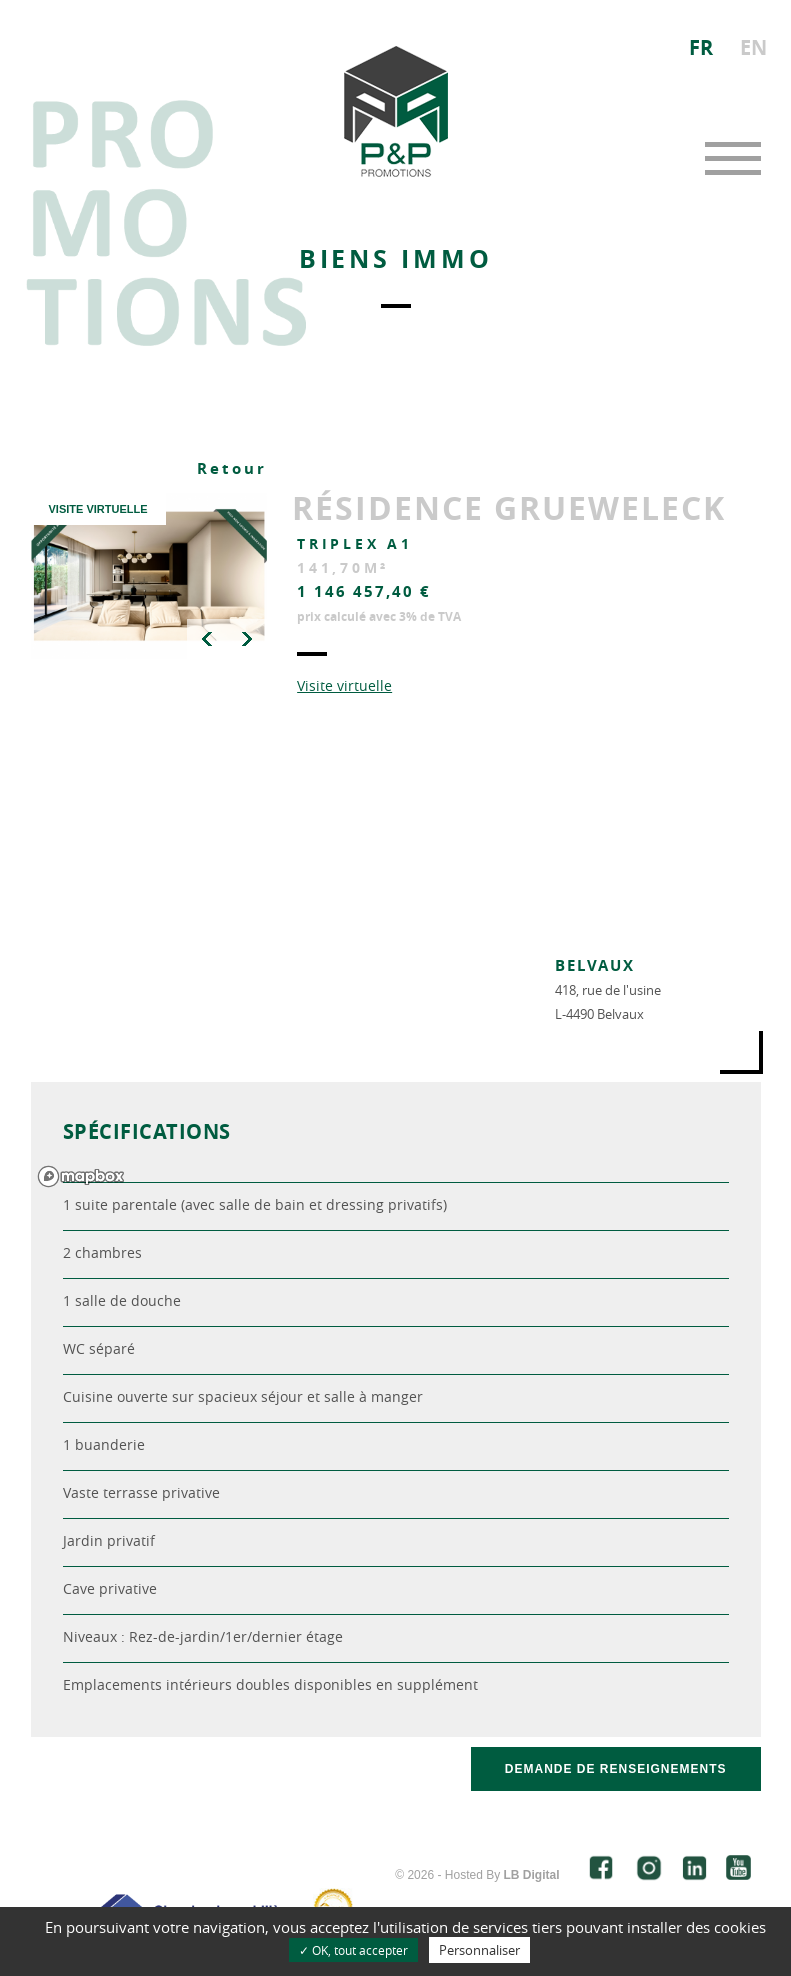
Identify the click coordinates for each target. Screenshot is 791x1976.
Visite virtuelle (344, 685)
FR (701, 47)
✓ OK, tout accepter (353, 1950)
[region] (396, 960)
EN (753, 47)
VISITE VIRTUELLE (97, 509)
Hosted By (502, 1875)
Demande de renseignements (616, 1769)
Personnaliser (479, 1950)
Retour (232, 468)
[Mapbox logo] (81, 1176)
